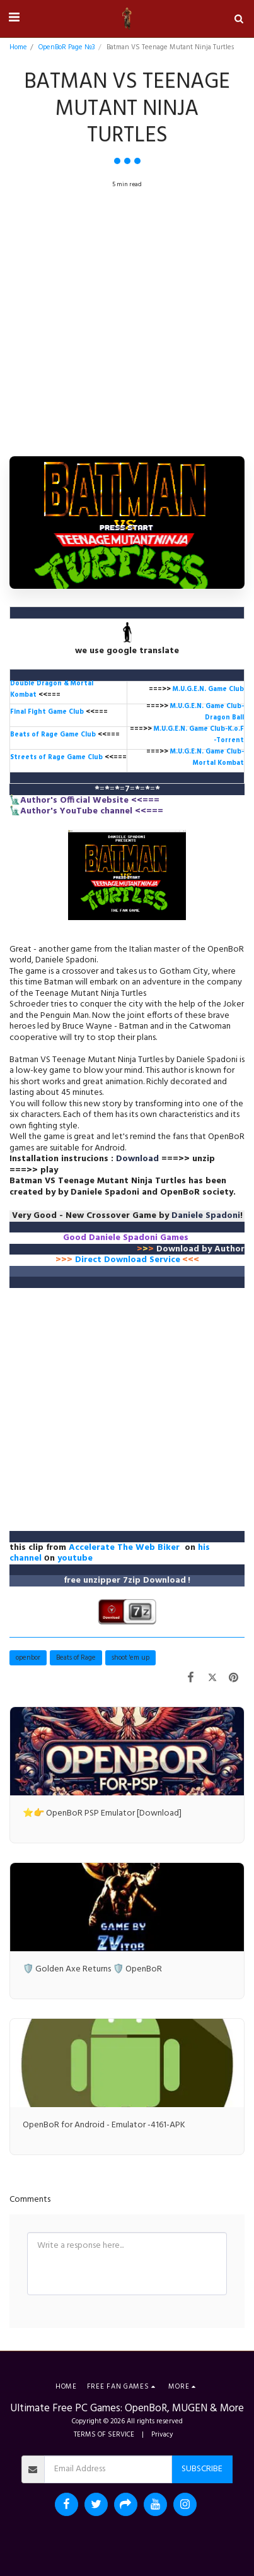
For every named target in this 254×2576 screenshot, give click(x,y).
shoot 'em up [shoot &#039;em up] (130, 1657)
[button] (14, 18)
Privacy (162, 2434)
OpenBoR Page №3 (66, 47)
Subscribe (202, 2469)
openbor (28, 1657)
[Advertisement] (127, 325)
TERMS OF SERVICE (104, 2434)
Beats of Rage (76, 1657)
